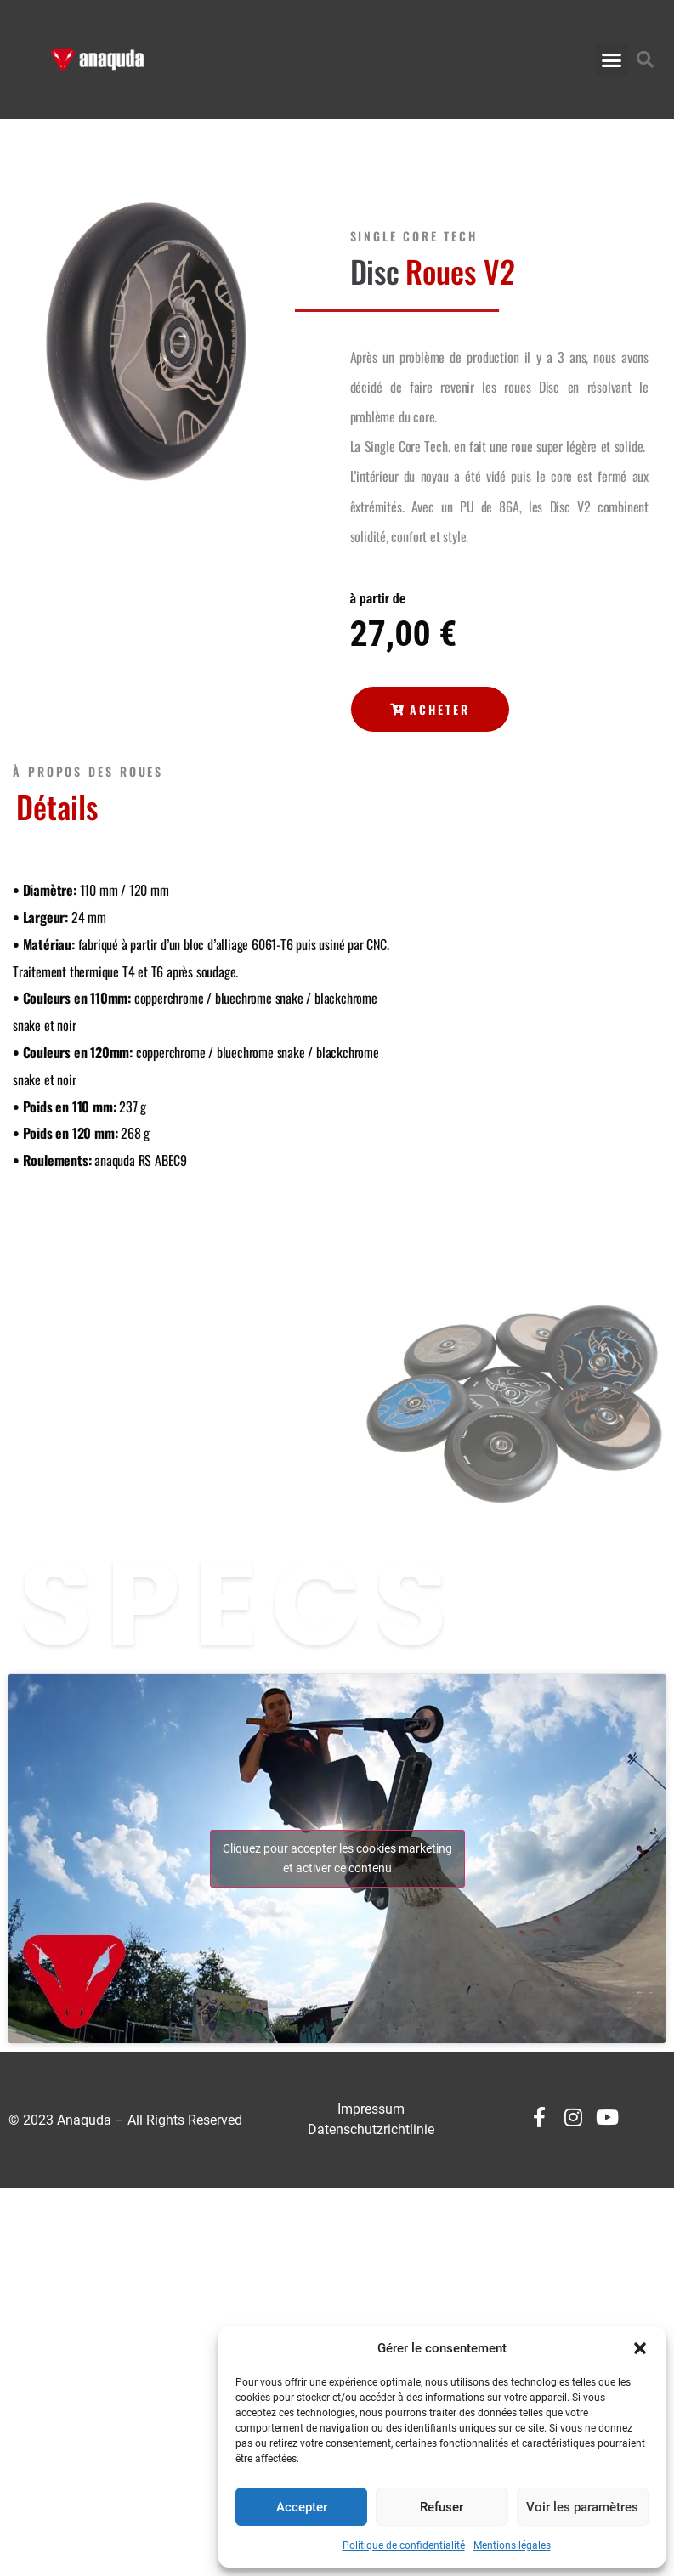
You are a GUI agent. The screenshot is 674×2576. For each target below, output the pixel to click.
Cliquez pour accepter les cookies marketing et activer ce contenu (337, 1858)
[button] (640, 2348)
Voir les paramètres (582, 2507)
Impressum (371, 2109)
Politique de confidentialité (404, 2545)
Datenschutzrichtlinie (371, 2129)
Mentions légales (512, 2545)
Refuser (441, 2507)
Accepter (301, 2507)
